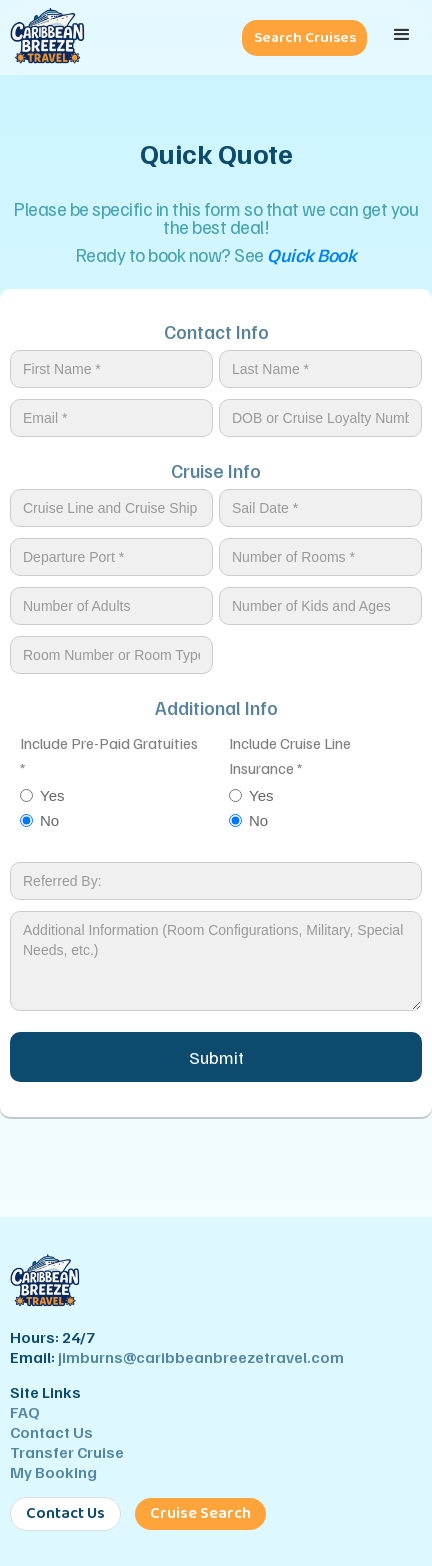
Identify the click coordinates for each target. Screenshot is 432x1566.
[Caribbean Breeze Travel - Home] (42, 37)
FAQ (25, 1412)
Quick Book (311, 254)
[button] (402, 35)
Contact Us (51, 1432)
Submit (216, 1057)
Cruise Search (200, 1513)
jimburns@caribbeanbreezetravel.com (201, 1357)
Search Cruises (305, 38)
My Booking (53, 1472)
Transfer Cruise (67, 1452)
